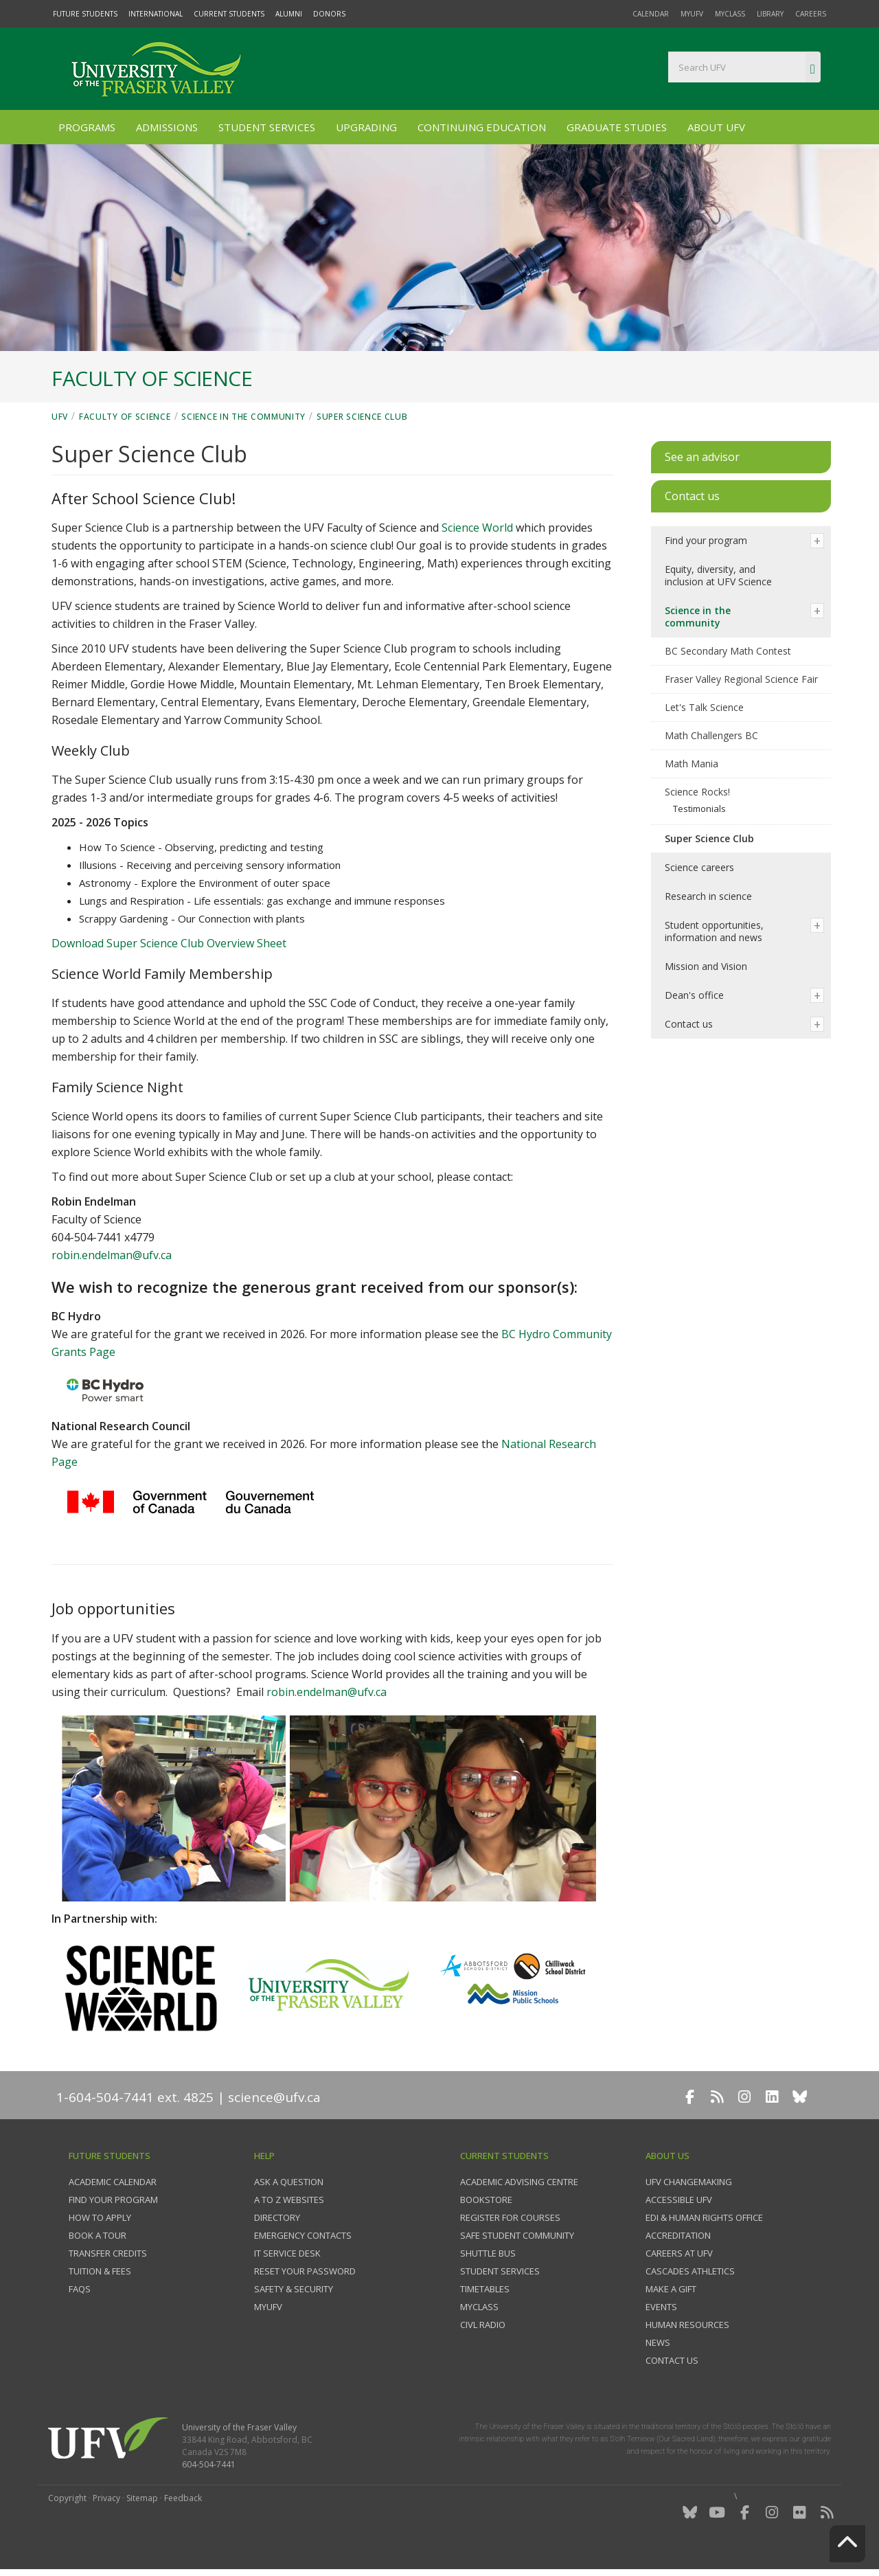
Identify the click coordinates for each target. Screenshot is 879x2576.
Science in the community (243, 416)
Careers (810, 14)
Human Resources (687, 2324)
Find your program (706, 540)
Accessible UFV (679, 2199)
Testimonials (699, 808)
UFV (60, 416)
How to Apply (100, 2217)
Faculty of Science (125, 416)
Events (661, 2307)
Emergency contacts (303, 2235)
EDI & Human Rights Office (704, 2217)
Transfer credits (108, 2253)
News (658, 2342)
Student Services (266, 127)
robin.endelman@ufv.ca (112, 1255)
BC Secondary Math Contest (728, 650)
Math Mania (691, 763)
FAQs (80, 2289)
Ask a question (288, 2182)
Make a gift (671, 2289)
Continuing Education (482, 127)
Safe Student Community (517, 2235)
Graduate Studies (617, 127)
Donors (329, 14)
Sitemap (142, 2498)
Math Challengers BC (711, 735)
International (155, 14)
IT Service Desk (287, 2253)
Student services (500, 2271)
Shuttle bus (488, 2253)
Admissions (167, 127)
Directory (277, 2217)
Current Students (229, 14)
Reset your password (305, 2271)
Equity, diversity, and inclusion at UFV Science (718, 575)
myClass (730, 14)
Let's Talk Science (704, 707)
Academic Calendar (113, 2182)
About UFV (716, 127)
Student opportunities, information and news (714, 931)
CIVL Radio (482, 2324)
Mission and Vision (706, 966)
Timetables (485, 2289)
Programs (86, 127)
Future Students (85, 14)
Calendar (650, 14)
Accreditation (678, 2235)
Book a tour (97, 2235)
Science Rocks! (697, 791)
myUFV (692, 14)
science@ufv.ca (274, 2097)
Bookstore (486, 2199)
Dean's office (694, 995)
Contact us (689, 1023)
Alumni (288, 14)
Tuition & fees (100, 2271)
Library (770, 14)
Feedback (183, 2498)
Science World (477, 527)
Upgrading (366, 127)
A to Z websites (289, 2199)
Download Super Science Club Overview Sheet (169, 943)
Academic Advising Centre (519, 2182)
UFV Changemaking (689, 2182)
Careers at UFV (679, 2253)
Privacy (106, 2498)
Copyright (67, 2498)
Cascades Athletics (690, 2271)
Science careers (699, 867)
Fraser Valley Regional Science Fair (741, 679)
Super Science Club (362, 416)
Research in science (708, 896)
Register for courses (510, 2217)
